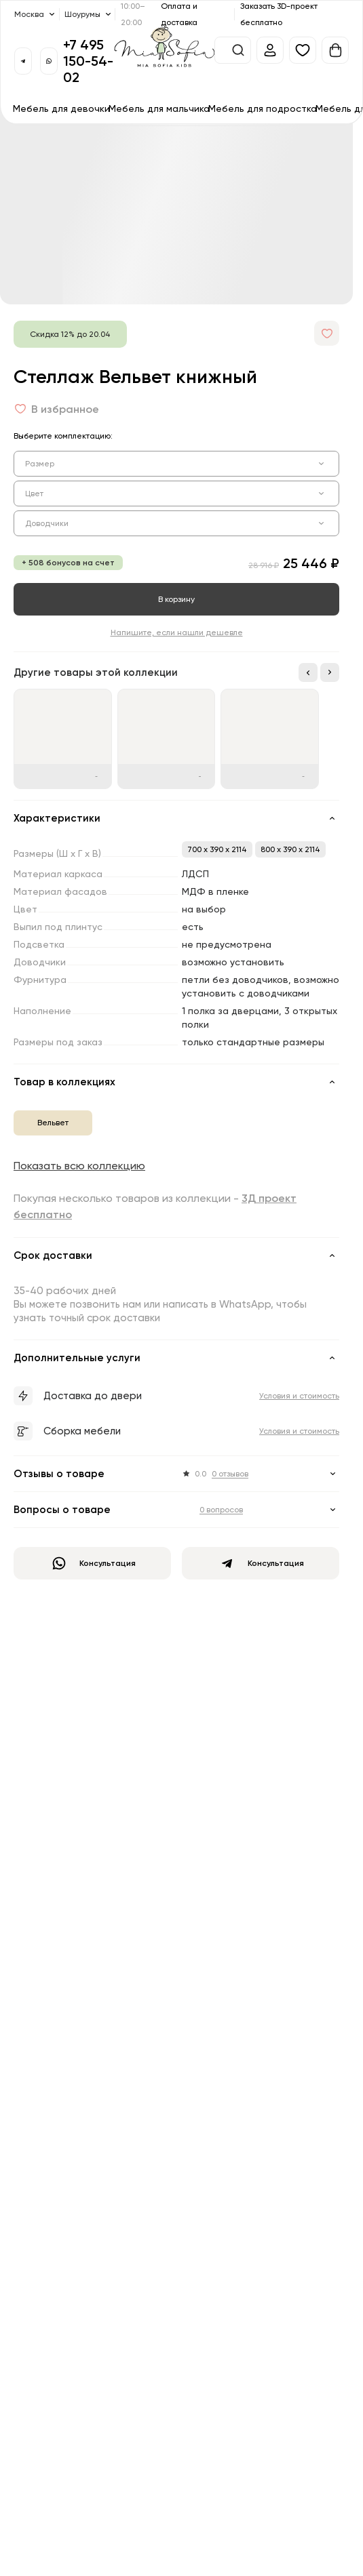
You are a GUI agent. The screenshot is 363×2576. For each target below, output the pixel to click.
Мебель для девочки (61, 108)
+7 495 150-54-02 (88, 60)
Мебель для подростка (262, 108)
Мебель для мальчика (159, 108)
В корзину (176, 599)
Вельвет (53, 1122)
